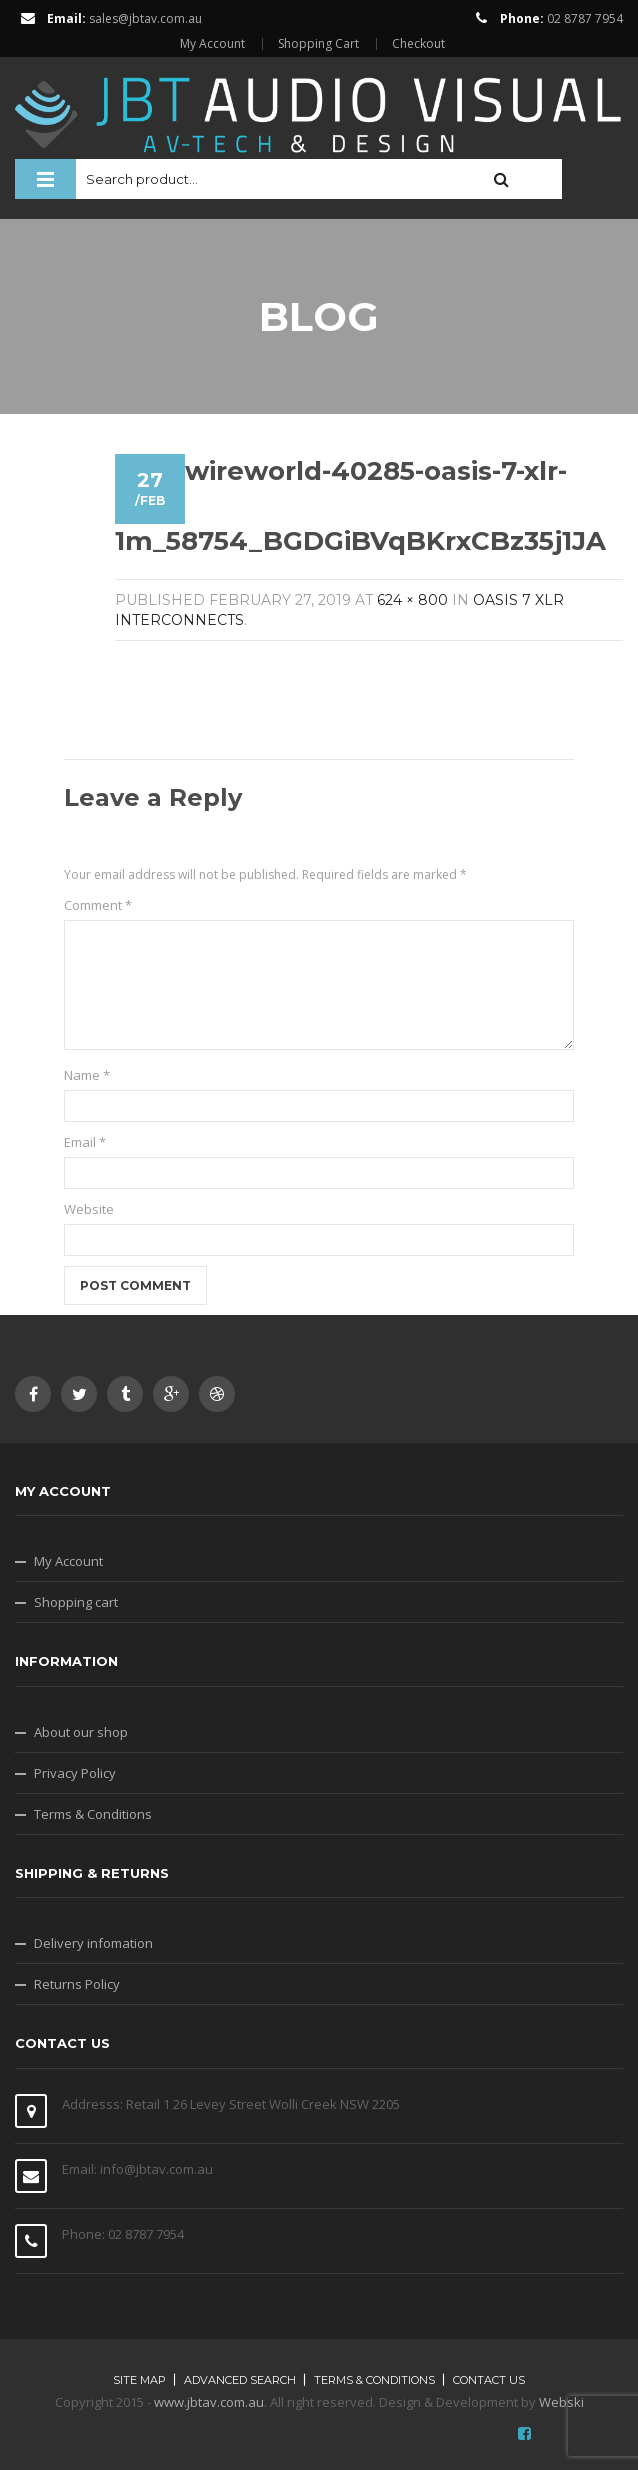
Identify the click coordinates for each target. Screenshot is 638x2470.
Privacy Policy (75, 1773)
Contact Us (489, 2380)
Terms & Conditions (93, 1814)
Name (87, 1075)
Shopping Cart (318, 44)
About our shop (81, 1732)
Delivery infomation (93, 1943)
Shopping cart (76, 1602)
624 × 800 (412, 600)
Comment (98, 905)
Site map (139, 2380)
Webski (561, 2402)
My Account (212, 44)
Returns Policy (77, 1984)
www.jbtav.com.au (209, 2402)
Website (89, 1209)
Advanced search (240, 2380)
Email (85, 1142)
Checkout (418, 44)
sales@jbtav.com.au (145, 18)
